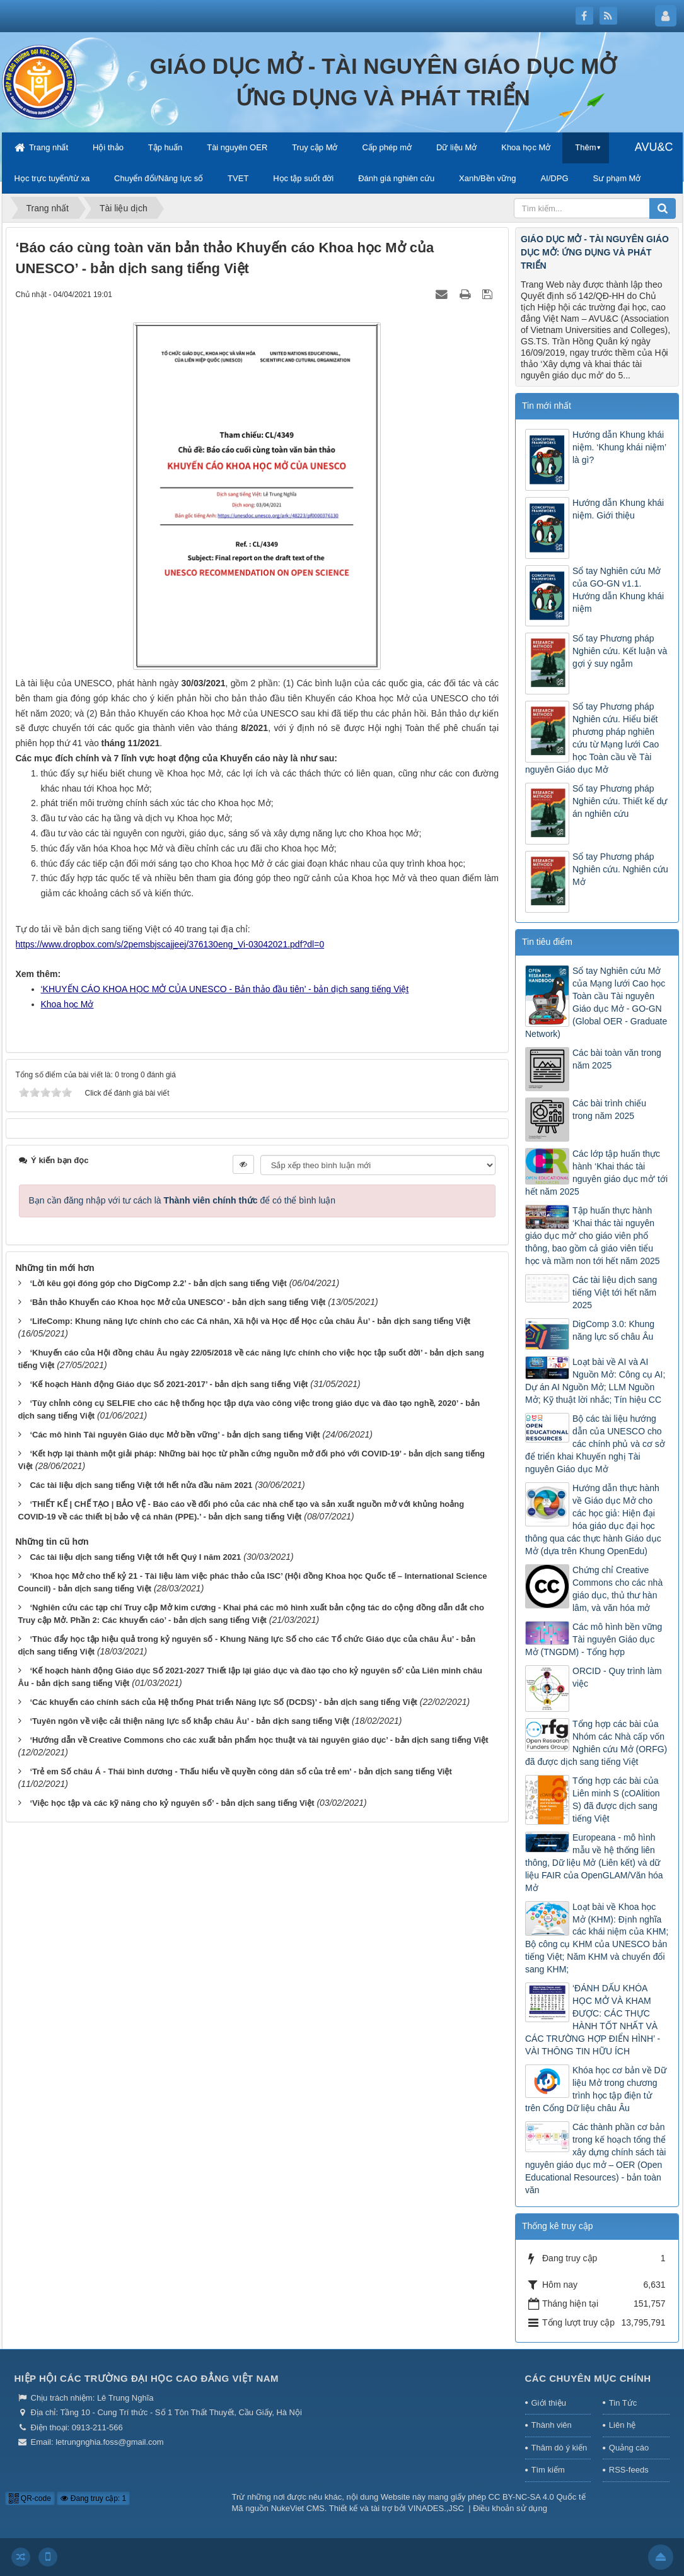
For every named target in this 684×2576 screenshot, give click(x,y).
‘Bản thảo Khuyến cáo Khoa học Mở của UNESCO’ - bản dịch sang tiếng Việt (177, 1302)
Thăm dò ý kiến (559, 2447)
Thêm (585, 147)
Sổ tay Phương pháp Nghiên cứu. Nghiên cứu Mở (620, 869)
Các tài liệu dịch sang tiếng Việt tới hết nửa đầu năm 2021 (141, 1485)
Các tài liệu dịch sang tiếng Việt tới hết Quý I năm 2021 (135, 1557)
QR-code (30, 2498)
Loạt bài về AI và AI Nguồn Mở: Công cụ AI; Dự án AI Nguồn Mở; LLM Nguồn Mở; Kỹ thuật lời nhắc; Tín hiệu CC (595, 1381)
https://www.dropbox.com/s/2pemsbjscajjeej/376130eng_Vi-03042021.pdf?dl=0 (170, 944)
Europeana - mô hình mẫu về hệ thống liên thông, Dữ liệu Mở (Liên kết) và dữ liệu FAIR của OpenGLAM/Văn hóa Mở (594, 1862)
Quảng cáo (629, 2447)
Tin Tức (623, 2403)
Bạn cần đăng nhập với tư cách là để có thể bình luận (182, 1200)
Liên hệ (622, 2425)
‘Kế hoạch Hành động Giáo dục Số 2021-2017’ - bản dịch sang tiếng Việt (169, 1384)
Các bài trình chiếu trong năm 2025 (609, 1109)
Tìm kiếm (548, 2469)
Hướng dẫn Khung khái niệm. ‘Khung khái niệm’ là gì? (619, 447)
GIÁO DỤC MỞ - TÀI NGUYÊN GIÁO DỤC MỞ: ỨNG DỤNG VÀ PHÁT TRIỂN (595, 252)
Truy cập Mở (314, 147)
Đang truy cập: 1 (93, 2498)
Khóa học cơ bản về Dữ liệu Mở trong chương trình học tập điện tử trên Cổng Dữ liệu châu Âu (595, 2089)
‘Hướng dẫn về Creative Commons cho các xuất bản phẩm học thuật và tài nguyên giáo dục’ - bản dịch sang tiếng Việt (259, 1740)
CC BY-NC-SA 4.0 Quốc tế (537, 2497)
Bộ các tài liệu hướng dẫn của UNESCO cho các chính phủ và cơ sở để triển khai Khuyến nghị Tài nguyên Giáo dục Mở (595, 1444)
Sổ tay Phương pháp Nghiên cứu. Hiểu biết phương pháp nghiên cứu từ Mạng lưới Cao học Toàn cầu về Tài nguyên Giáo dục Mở (592, 738)
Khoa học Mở (525, 147)
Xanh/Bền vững (487, 178)
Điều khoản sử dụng (510, 2508)
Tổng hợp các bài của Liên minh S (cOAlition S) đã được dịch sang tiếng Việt (616, 1800)
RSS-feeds (629, 2469)
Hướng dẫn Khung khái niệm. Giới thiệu (618, 509)
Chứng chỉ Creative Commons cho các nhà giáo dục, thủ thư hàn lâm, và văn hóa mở (617, 1589)
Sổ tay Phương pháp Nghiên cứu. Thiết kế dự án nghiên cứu (619, 801)
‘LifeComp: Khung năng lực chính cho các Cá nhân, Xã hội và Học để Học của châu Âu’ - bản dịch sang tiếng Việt (250, 1321)
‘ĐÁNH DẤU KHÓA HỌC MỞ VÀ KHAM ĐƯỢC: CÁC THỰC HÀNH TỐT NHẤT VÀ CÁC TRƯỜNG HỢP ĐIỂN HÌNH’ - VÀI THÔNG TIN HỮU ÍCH (592, 2019)
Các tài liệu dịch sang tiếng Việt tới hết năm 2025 (614, 1292)
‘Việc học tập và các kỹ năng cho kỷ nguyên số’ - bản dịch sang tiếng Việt (172, 1803)
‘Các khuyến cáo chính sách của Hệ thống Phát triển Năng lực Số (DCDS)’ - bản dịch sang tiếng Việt (223, 1702)
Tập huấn (165, 147)
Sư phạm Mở (617, 178)
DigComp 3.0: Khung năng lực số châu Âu (613, 1330)
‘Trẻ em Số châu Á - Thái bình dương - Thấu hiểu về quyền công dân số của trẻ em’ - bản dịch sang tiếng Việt (240, 1771)
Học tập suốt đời (303, 178)
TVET (238, 178)
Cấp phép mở (387, 147)
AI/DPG (554, 178)
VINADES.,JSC (436, 2508)
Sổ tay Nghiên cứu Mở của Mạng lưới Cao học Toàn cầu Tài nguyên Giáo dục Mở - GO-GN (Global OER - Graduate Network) (596, 1002)
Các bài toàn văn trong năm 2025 (616, 1059)
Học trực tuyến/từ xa (52, 178)
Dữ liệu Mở (456, 147)
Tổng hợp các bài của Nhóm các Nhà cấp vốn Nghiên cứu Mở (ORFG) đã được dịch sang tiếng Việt (596, 1743)
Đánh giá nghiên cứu (396, 178)
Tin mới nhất (546, 406)
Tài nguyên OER (237, 147)
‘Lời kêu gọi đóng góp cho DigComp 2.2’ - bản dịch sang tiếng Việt (158, 1283)
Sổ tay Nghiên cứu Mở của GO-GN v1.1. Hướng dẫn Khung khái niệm (618, 590)
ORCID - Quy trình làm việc (617, 1677)
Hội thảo (108, 147)
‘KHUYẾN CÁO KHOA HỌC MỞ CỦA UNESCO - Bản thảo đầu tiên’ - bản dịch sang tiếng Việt (225, 989)
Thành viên (551, 2425)
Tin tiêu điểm (547, 942)
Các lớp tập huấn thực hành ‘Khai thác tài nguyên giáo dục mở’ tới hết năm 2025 (596, 1173)
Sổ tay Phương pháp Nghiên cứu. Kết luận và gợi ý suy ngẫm (619, 651)
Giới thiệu (548, 2403)
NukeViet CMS (298, 2508)
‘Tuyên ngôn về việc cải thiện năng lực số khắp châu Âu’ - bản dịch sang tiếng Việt (189, 1721)
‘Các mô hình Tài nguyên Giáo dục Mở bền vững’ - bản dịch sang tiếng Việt (175, 1434)
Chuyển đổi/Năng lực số (158, 178)
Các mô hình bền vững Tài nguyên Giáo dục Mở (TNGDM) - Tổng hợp (593, 1639)
